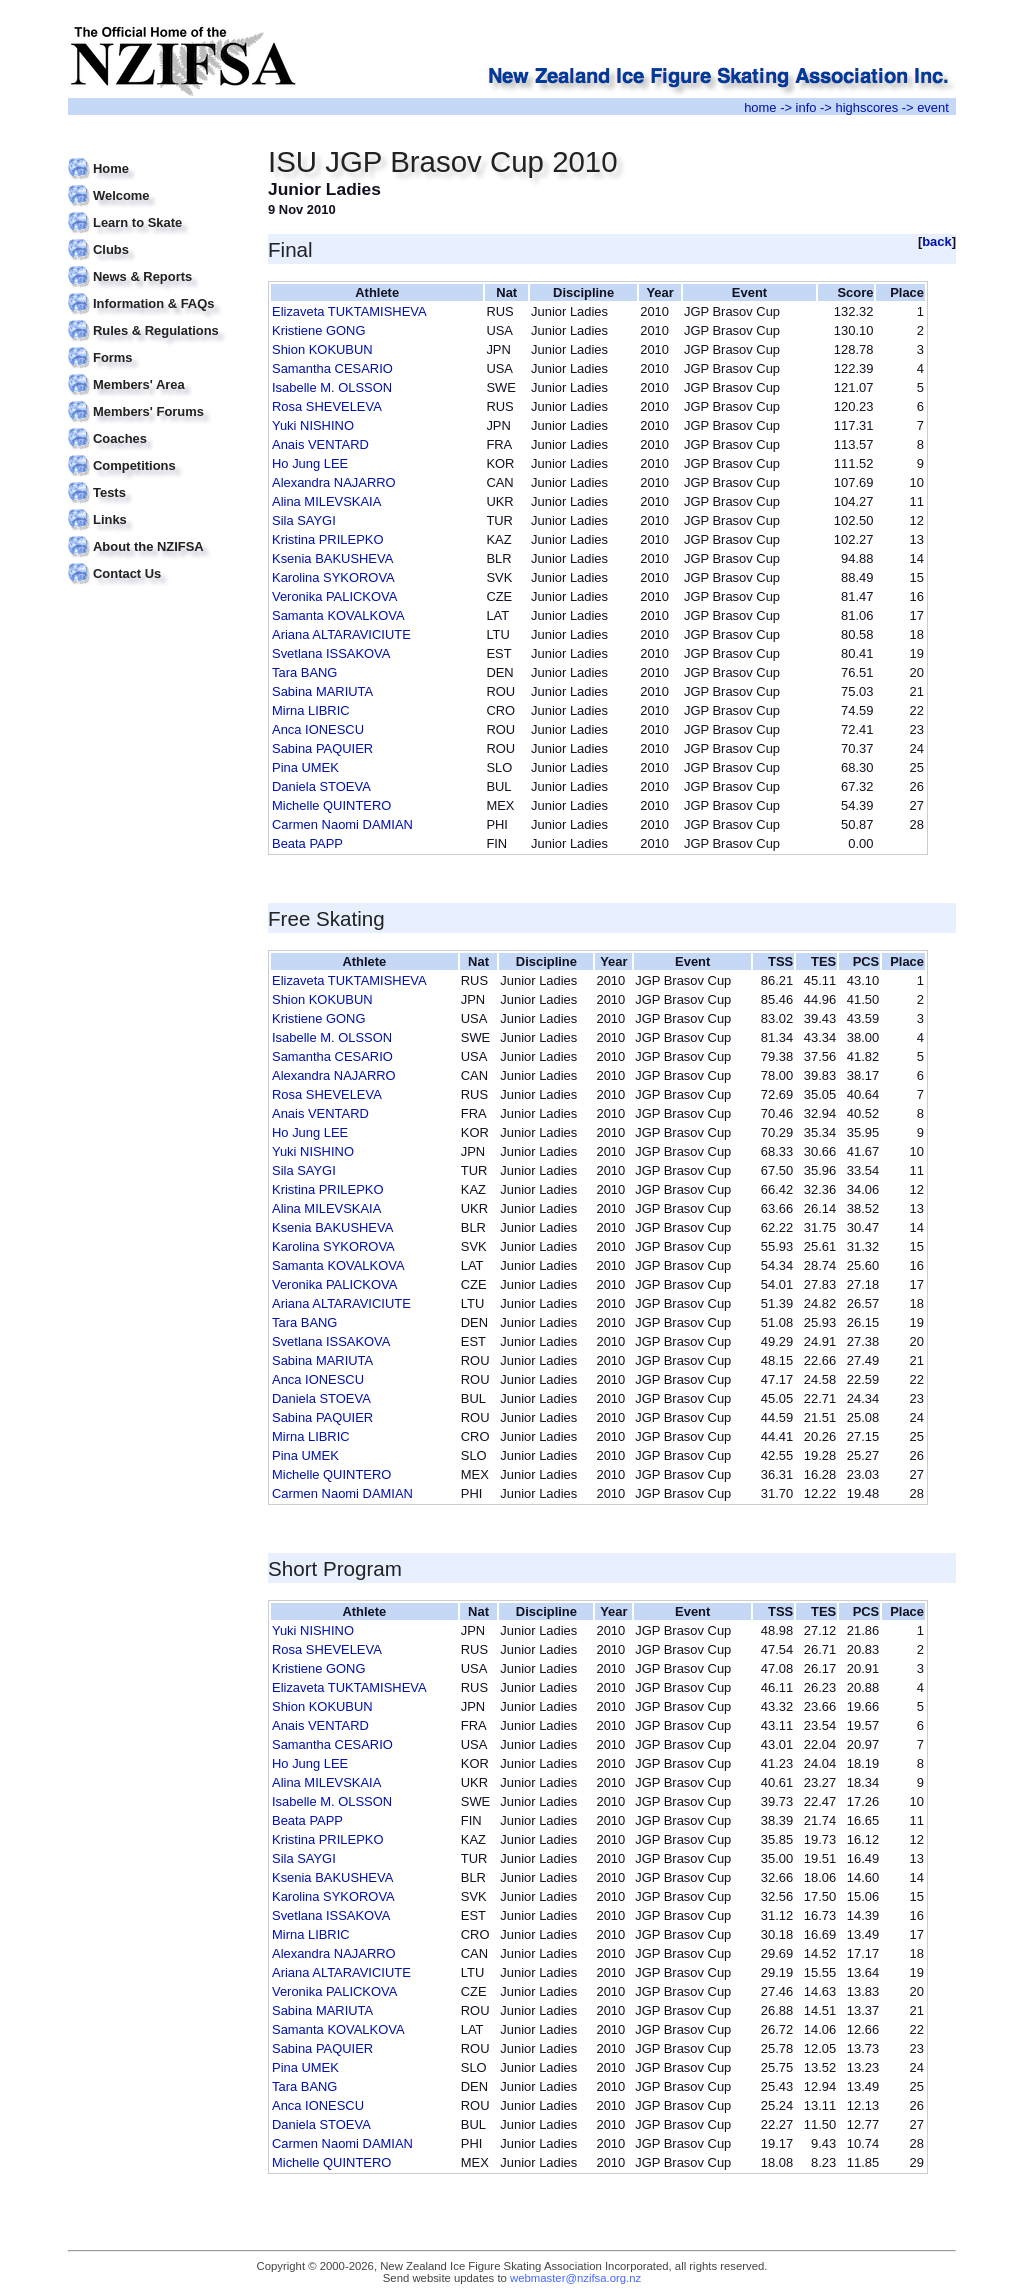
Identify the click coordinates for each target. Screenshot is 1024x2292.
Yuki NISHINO (313, 425)
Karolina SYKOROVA (333, 577)
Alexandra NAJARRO (334, 482)
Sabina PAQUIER (322, 748)
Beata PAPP (307, 843)
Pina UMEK (305, 767)
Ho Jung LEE (310, 463)
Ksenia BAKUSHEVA (332, 558)
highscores (867, 107)
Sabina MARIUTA (322, 691)
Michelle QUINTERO (331, 805)
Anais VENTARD (320, 444)
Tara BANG (304, 672)
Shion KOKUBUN (322, 349)
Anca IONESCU (318, 729)
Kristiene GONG (318, 330)
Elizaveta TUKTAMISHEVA (349, 311)
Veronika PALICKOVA (334, 596)
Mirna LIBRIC (311, 710)
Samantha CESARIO (332, 368)
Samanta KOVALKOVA (338, 615)
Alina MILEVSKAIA (326, 501)
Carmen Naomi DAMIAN (342, 824)
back (937, 241)
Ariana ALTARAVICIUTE (341, 634)
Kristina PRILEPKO (327, 539)
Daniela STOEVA (321, 786)
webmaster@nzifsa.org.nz (575, 2278)
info (806, 107)
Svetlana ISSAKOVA (331, 653)
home (760, 107)
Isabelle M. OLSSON (332, 387)
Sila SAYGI (304, 520)
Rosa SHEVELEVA (327, 406)
